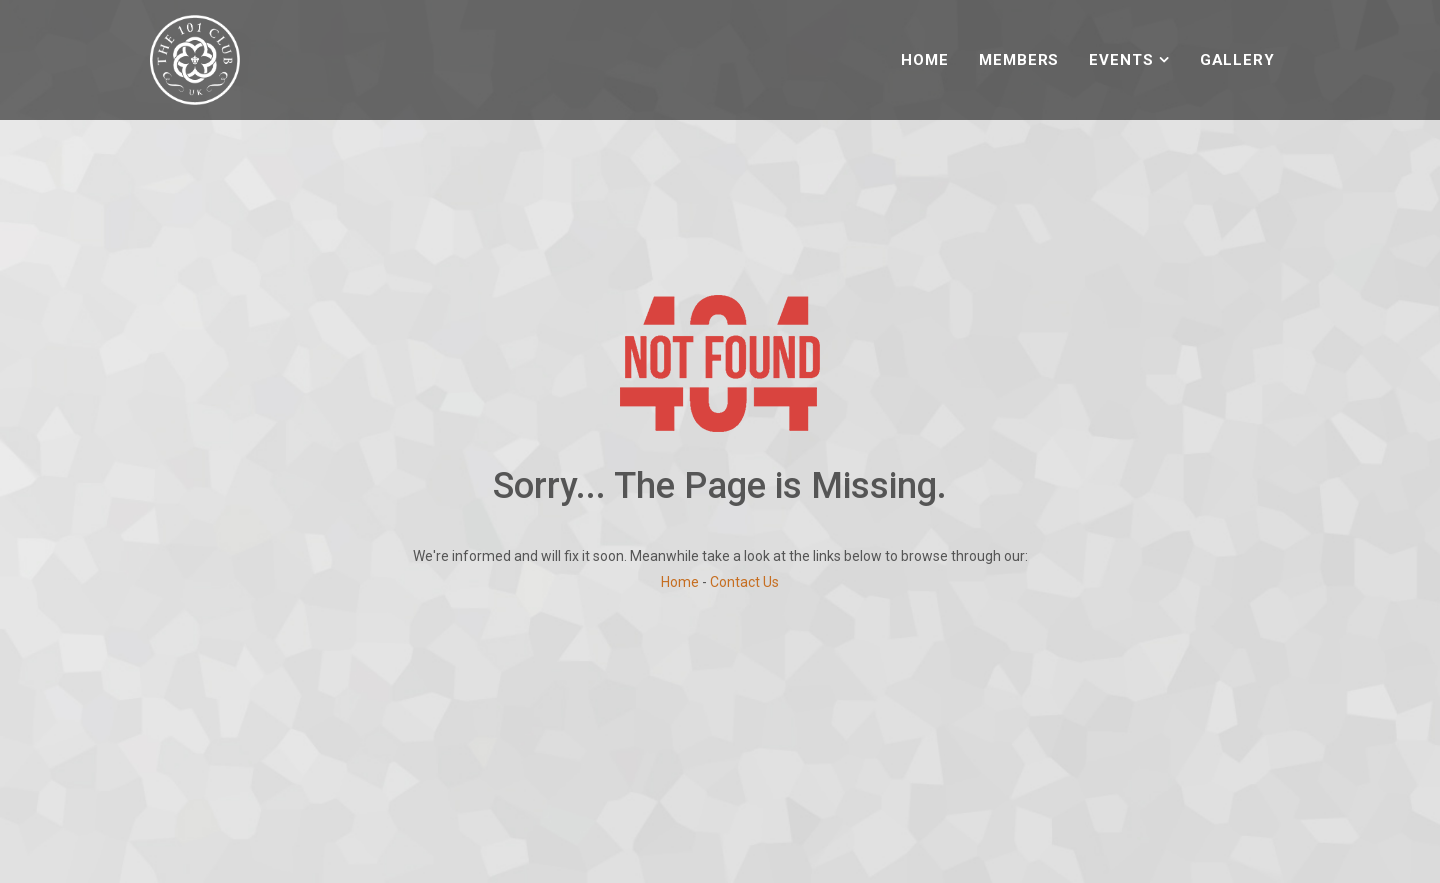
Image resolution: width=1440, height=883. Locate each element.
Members (1019, 60)
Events (1121, 60)
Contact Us (744, 582)
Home (925, 60)
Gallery (1237, 60)
